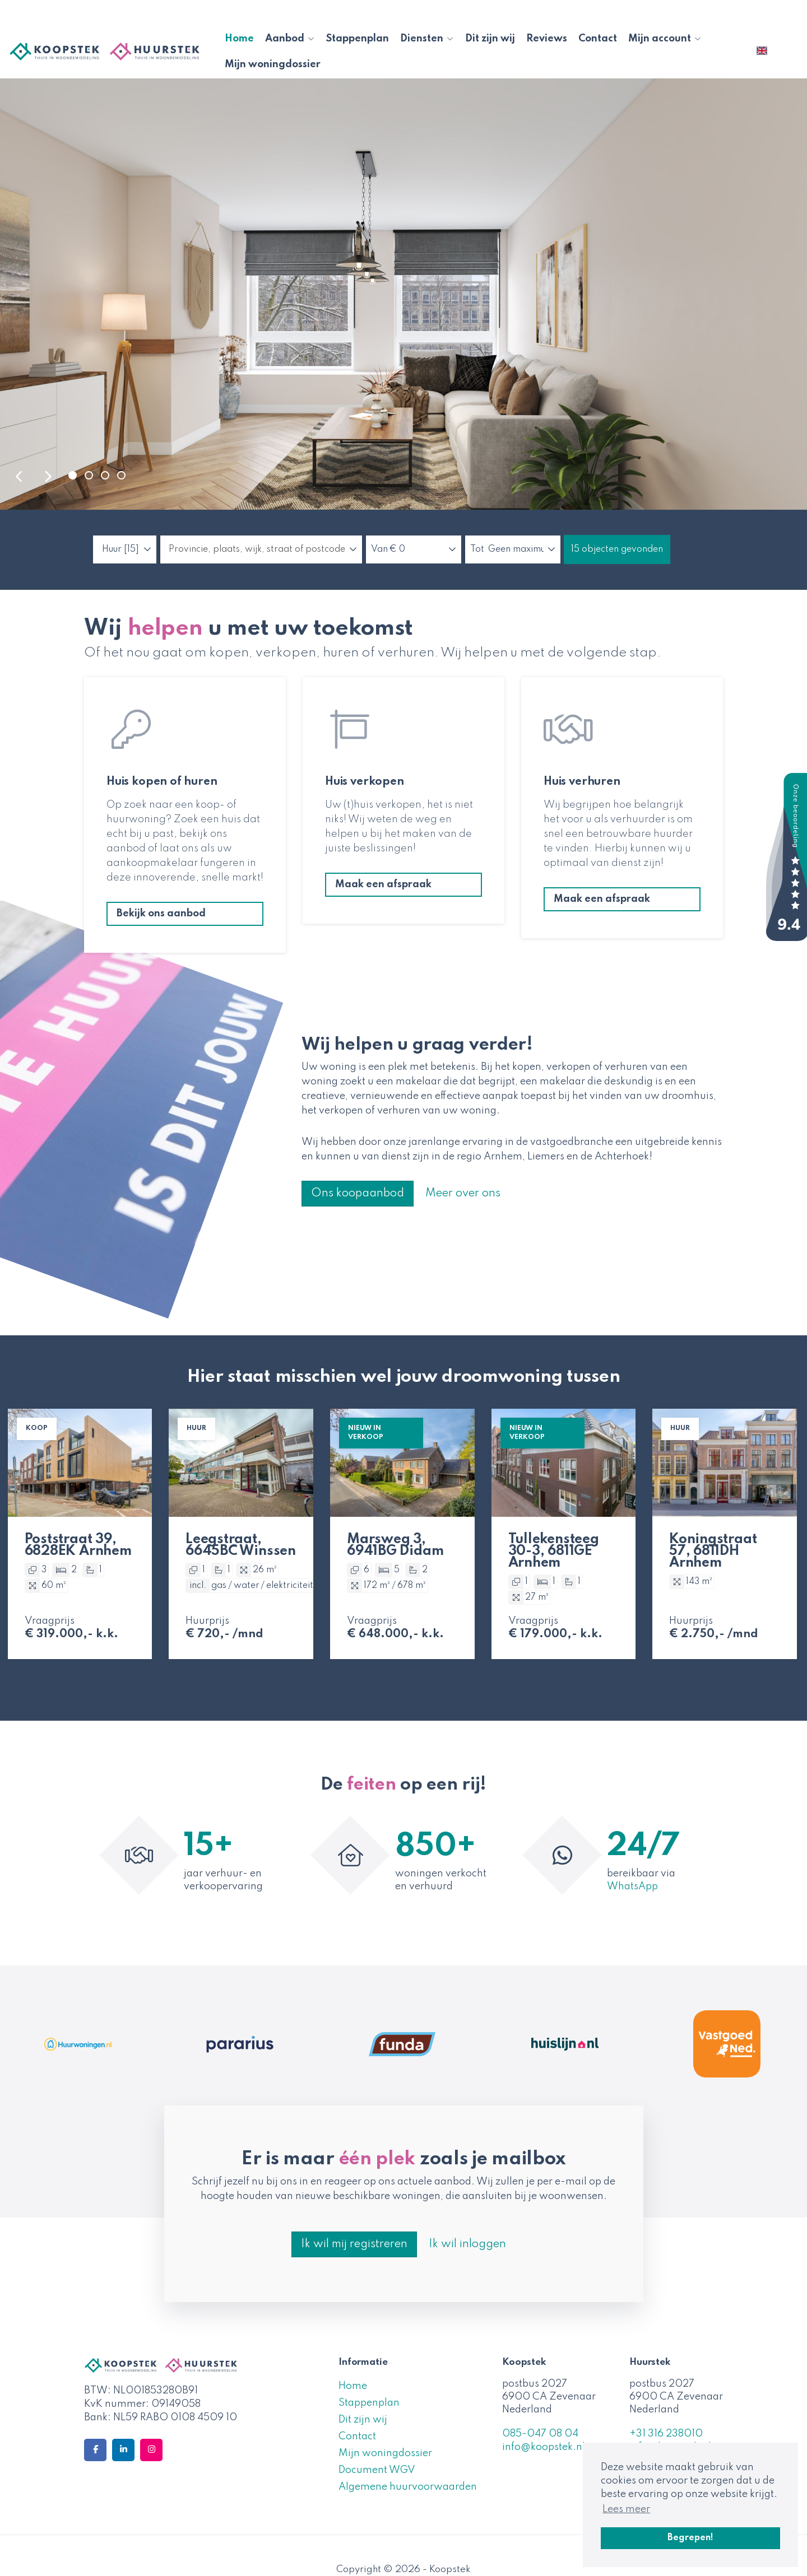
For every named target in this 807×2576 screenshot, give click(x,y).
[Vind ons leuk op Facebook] (95, 2450)
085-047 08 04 (540, 2434)
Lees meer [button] (626, 2509)
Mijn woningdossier (273, 64)
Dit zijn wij (490, 39)
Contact (597, 39)
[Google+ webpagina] (151, 2450)
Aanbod (290, 39)
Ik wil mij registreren (354, 2244)
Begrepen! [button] (690, 2537)
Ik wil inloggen (467, 2244)
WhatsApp (632, 1886)
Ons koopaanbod (357, 1193)
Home (239, 39)
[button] (617, 549)
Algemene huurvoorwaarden (407, 2487)
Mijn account (665, 39)
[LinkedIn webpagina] (123, 2450)
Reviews (546, 39)
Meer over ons (462, 1193)
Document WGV (376, 2470)
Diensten (427, 39)
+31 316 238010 (666, 2434)
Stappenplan (357, 39)
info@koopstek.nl (543, 2447)
